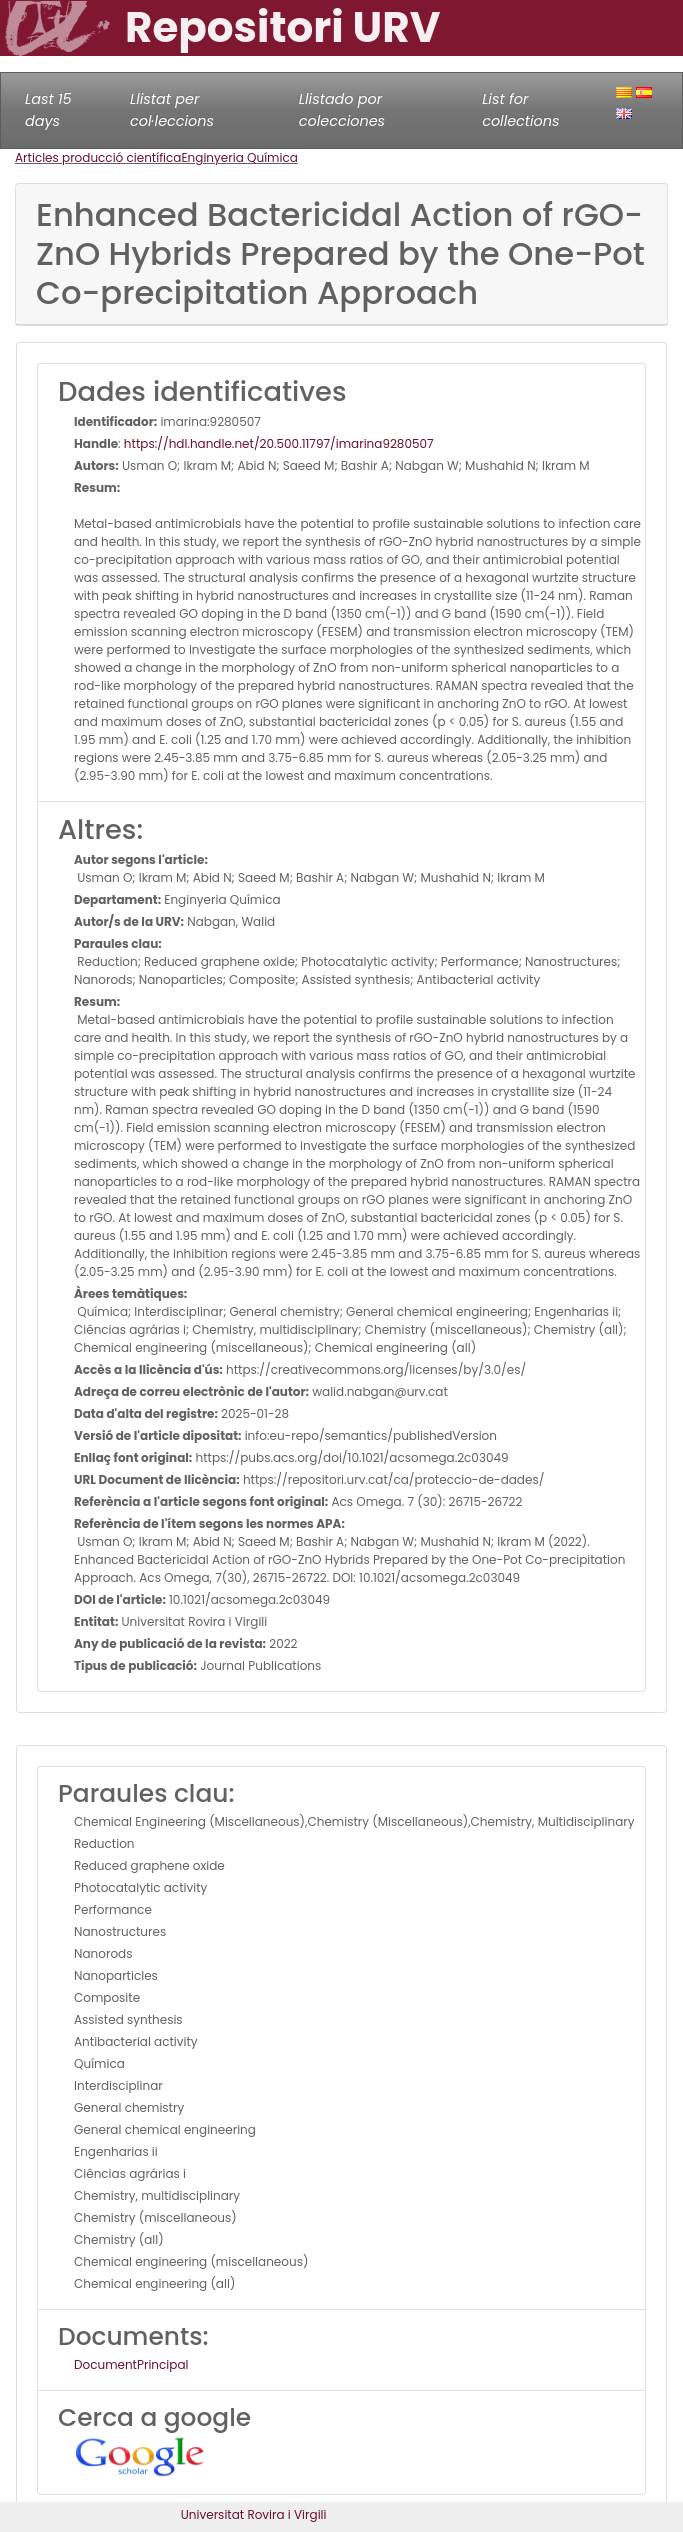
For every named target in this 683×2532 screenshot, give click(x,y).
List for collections (520, 110)
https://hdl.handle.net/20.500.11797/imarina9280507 (279, 443)
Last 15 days (48, 110)
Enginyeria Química (239, 157)
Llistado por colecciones (342, 110)
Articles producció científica (98, 157)
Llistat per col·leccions (172, 110)
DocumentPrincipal (131, 2364)
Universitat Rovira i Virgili (254, 2514)
